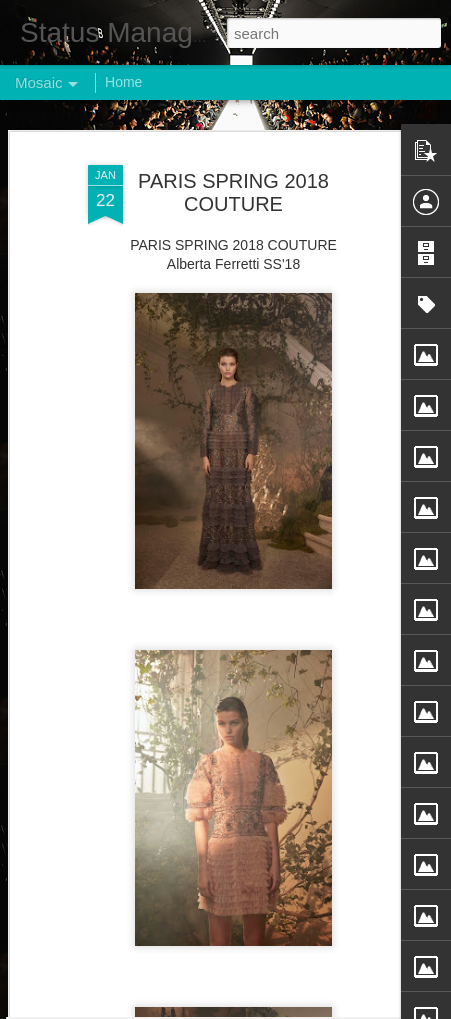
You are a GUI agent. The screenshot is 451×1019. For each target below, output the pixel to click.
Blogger (288, 1008)
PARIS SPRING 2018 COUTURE (233, 162)
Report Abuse (346, 1008)
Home (123, 82)
